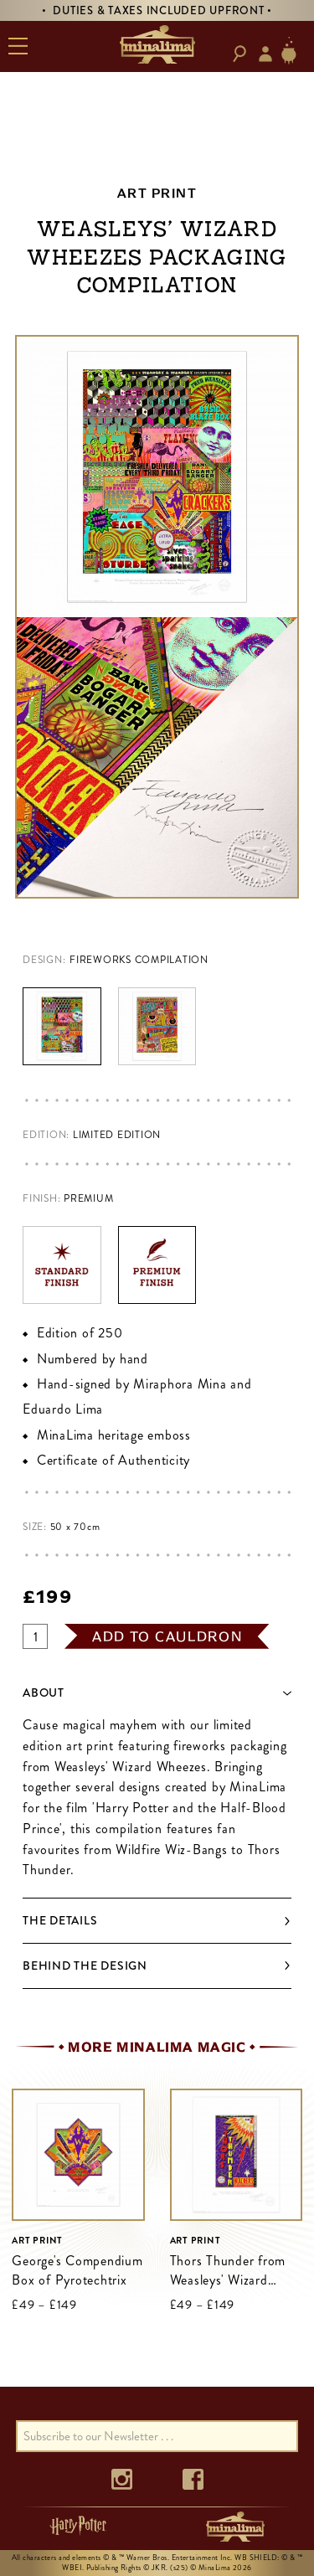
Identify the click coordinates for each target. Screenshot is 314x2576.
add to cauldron (167, 1636)
